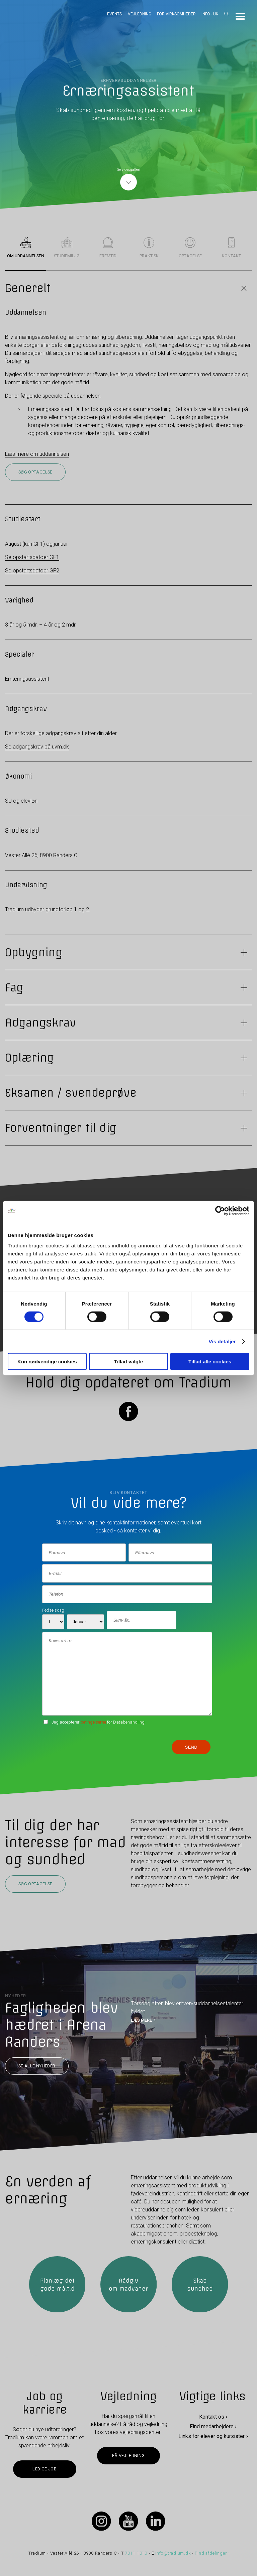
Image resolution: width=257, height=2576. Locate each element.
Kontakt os (211, 2417)
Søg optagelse (35, 471)
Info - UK (209, 14)
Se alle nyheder (37, 2065)
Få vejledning (128, 2455)
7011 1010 (136, 2553)
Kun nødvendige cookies (47, 1361)
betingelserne (93, 1721)
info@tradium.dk (172, 2553)
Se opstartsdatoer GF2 (32, 570)
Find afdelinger (211, 2553)
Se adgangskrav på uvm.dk (37, 746)
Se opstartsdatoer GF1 (32, 557)
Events (114, 14)
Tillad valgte (128, 1361)
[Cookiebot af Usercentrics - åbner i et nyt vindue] (220, 1211)
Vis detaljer (222, 1341)
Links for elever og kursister (211, 2436)
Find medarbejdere (212, 2426)
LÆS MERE (141, 2020)
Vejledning (139, 14)
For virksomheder (176, 14)
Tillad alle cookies (209, 1361)
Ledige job (44, 2468)
